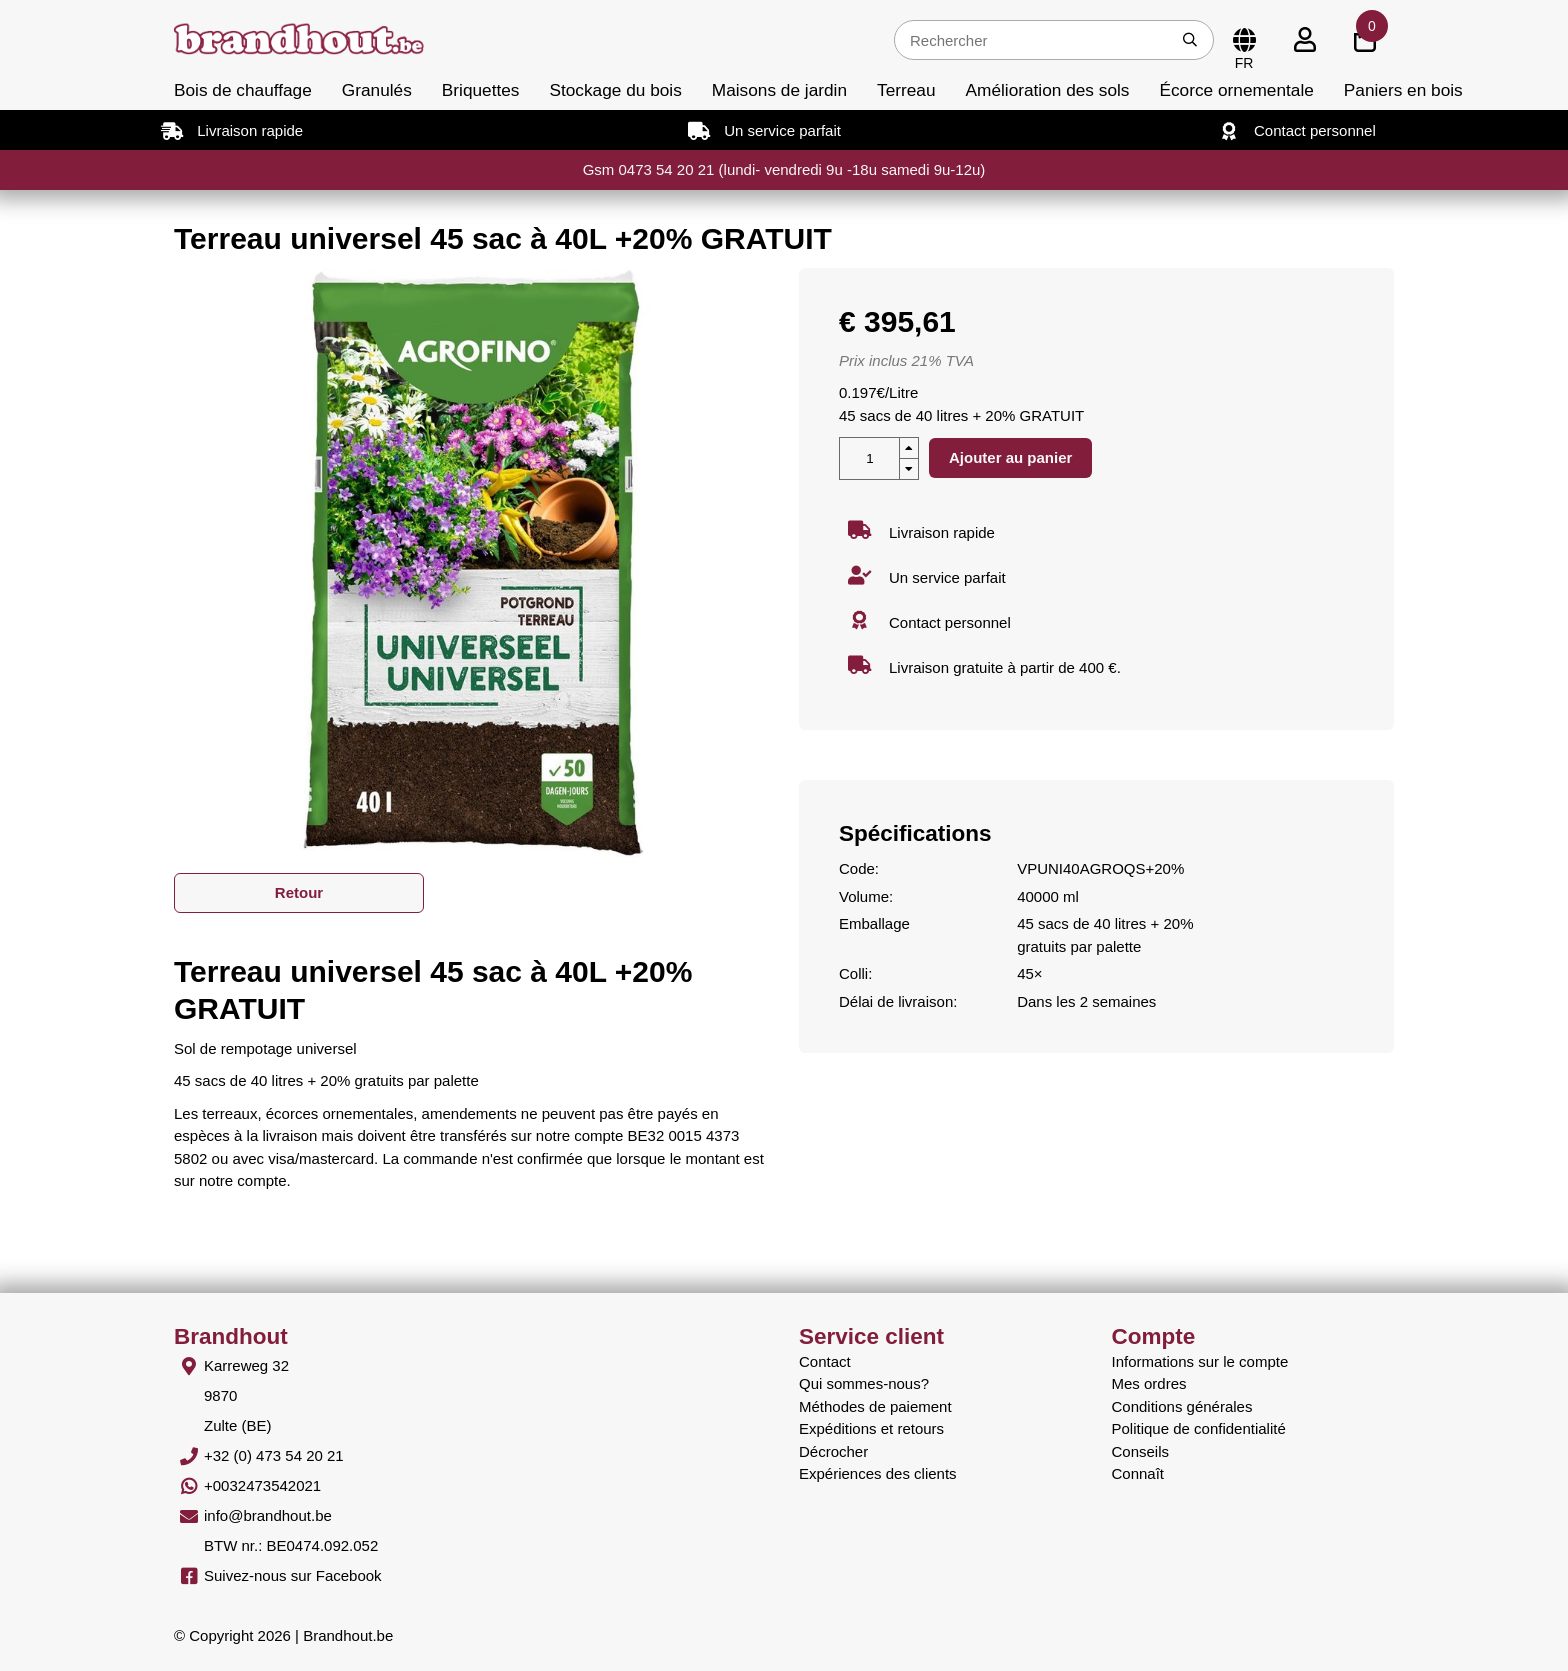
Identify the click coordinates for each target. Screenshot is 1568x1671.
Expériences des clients (878, 1473)
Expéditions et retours (871, 1428)
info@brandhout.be (268, 1515)
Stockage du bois (615, 90)
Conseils (1141, 1451)
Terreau (906, 90)
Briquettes (481, 90)
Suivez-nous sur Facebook (293, 1575)
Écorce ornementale (1236, 90)
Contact (825, 1361)
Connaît (1138, 1473)
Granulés (377, 90)
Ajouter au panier (1010, 457)
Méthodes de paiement (875, 1406)
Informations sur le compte (1200, 1361)
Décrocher (833, 1451)
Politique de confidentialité (1199, 1428)
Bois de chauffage (243, 90)
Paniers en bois (1403, 90)
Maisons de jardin (779, 90)
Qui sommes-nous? (864, 1383)
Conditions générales (1182, 1406)
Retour (299, 892)
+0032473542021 (262, 1485)
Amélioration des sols (1048, 90)
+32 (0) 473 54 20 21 (274, 1455)
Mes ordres (1149, 1383)
